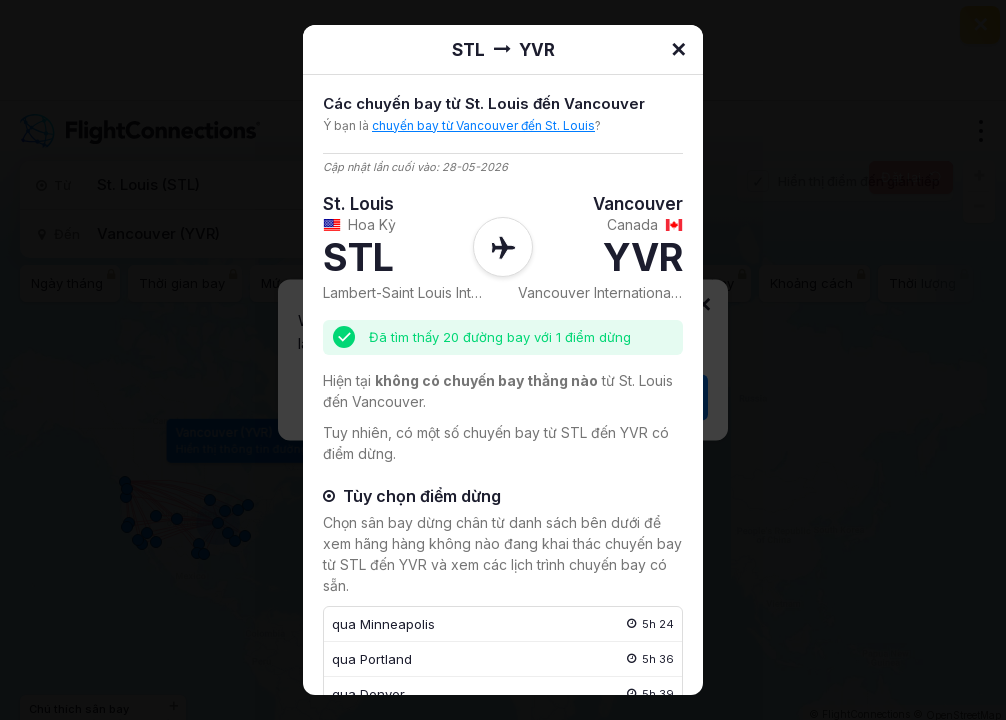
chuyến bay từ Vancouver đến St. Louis (483, 125)
